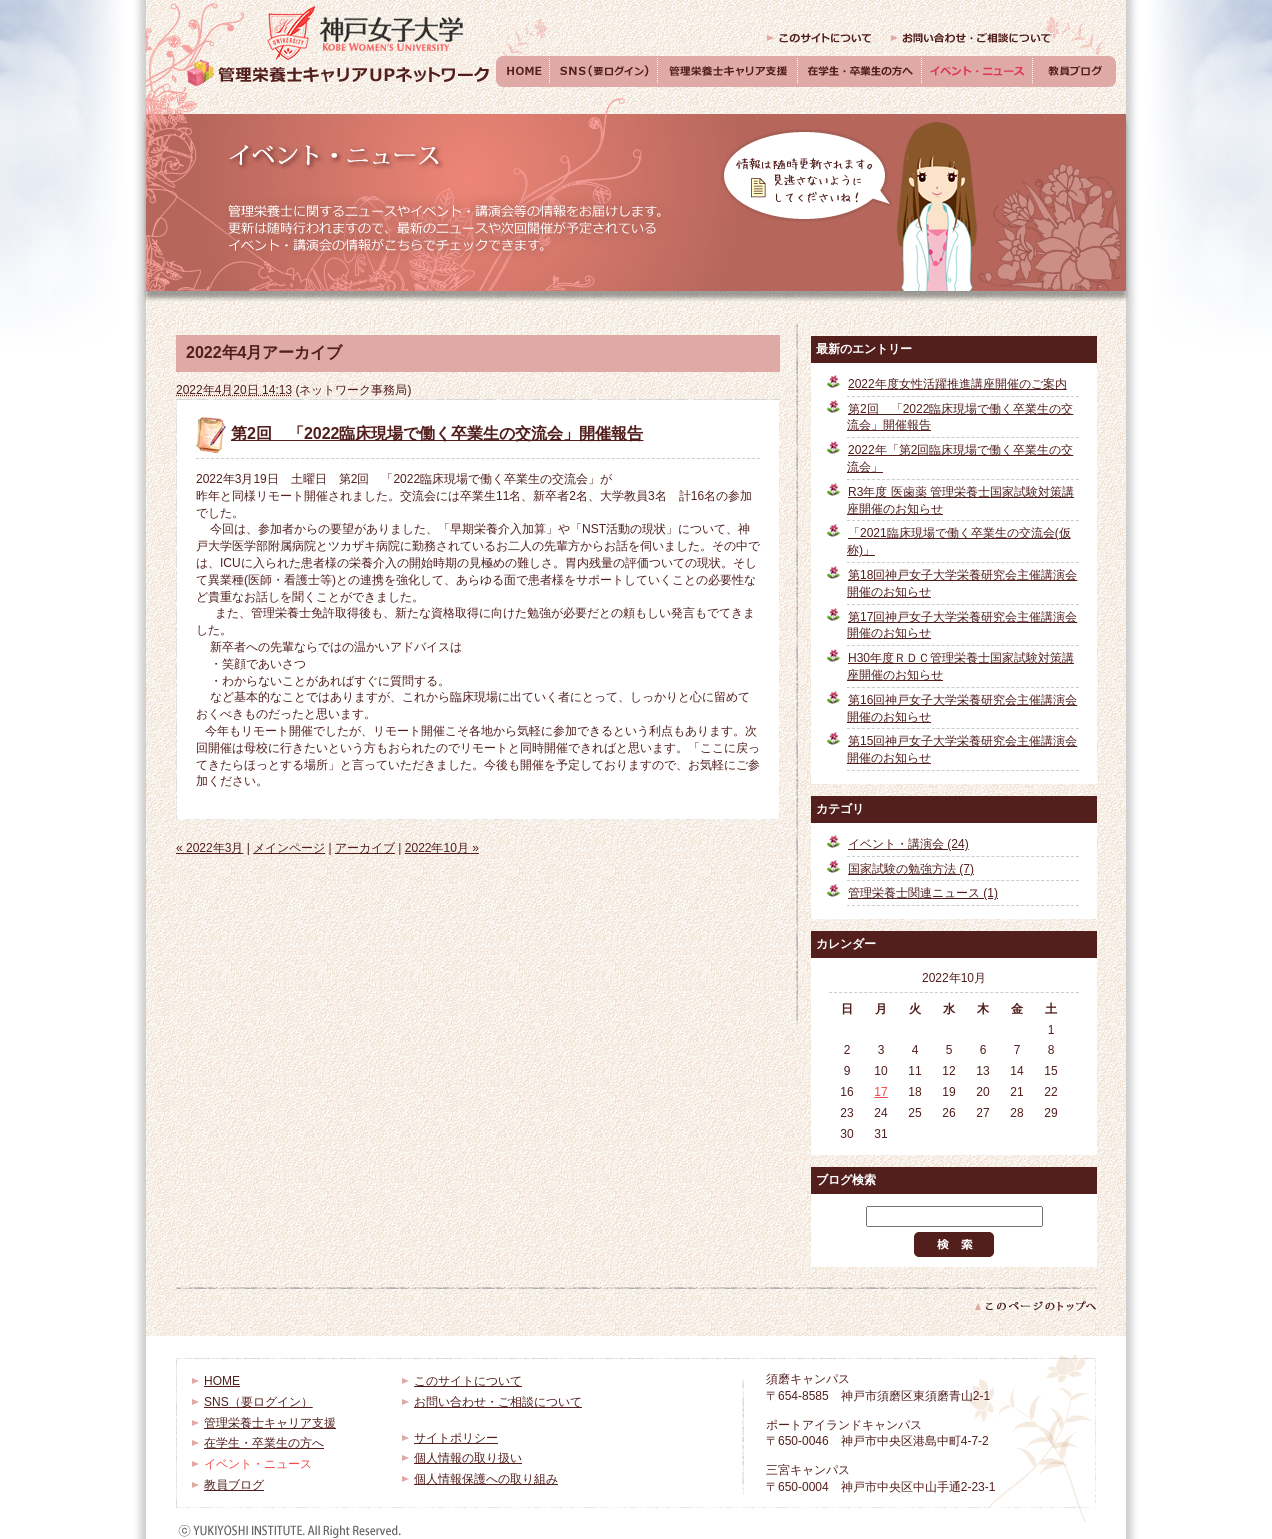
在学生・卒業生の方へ (860, 71)
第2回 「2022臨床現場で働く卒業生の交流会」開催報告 (437, 433)
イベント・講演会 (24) (908, 844)
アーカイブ (365, 848)
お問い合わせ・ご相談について (971, 38)
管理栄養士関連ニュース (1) (923, 893)
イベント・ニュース (977, 71)
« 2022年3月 (209, 848)
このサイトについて (819, 38)
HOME (523, 71)
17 (880, 1092)
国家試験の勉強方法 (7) (911, 869)
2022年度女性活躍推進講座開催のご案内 (957, 384)
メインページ (289, 848)
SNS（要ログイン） (604, 71)
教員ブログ (1074, 71)
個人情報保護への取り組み (486, 1479)
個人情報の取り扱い (468, 1458)
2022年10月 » (442, 848)
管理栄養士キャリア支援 (728, 71)
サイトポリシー (456, 1438)
